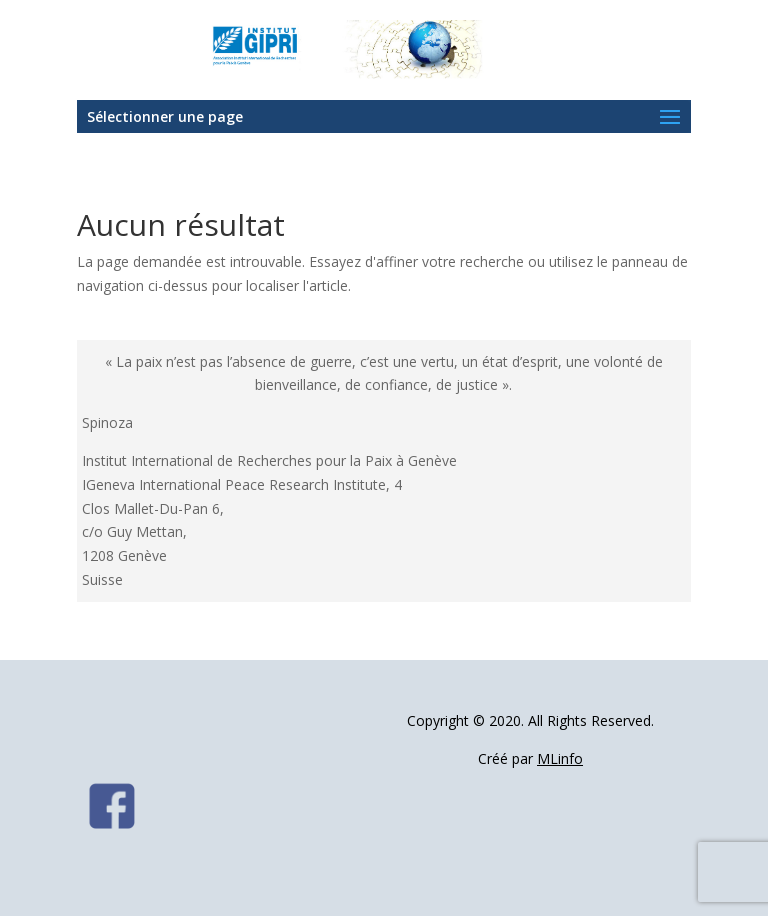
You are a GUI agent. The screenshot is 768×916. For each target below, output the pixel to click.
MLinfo (560, 758)
